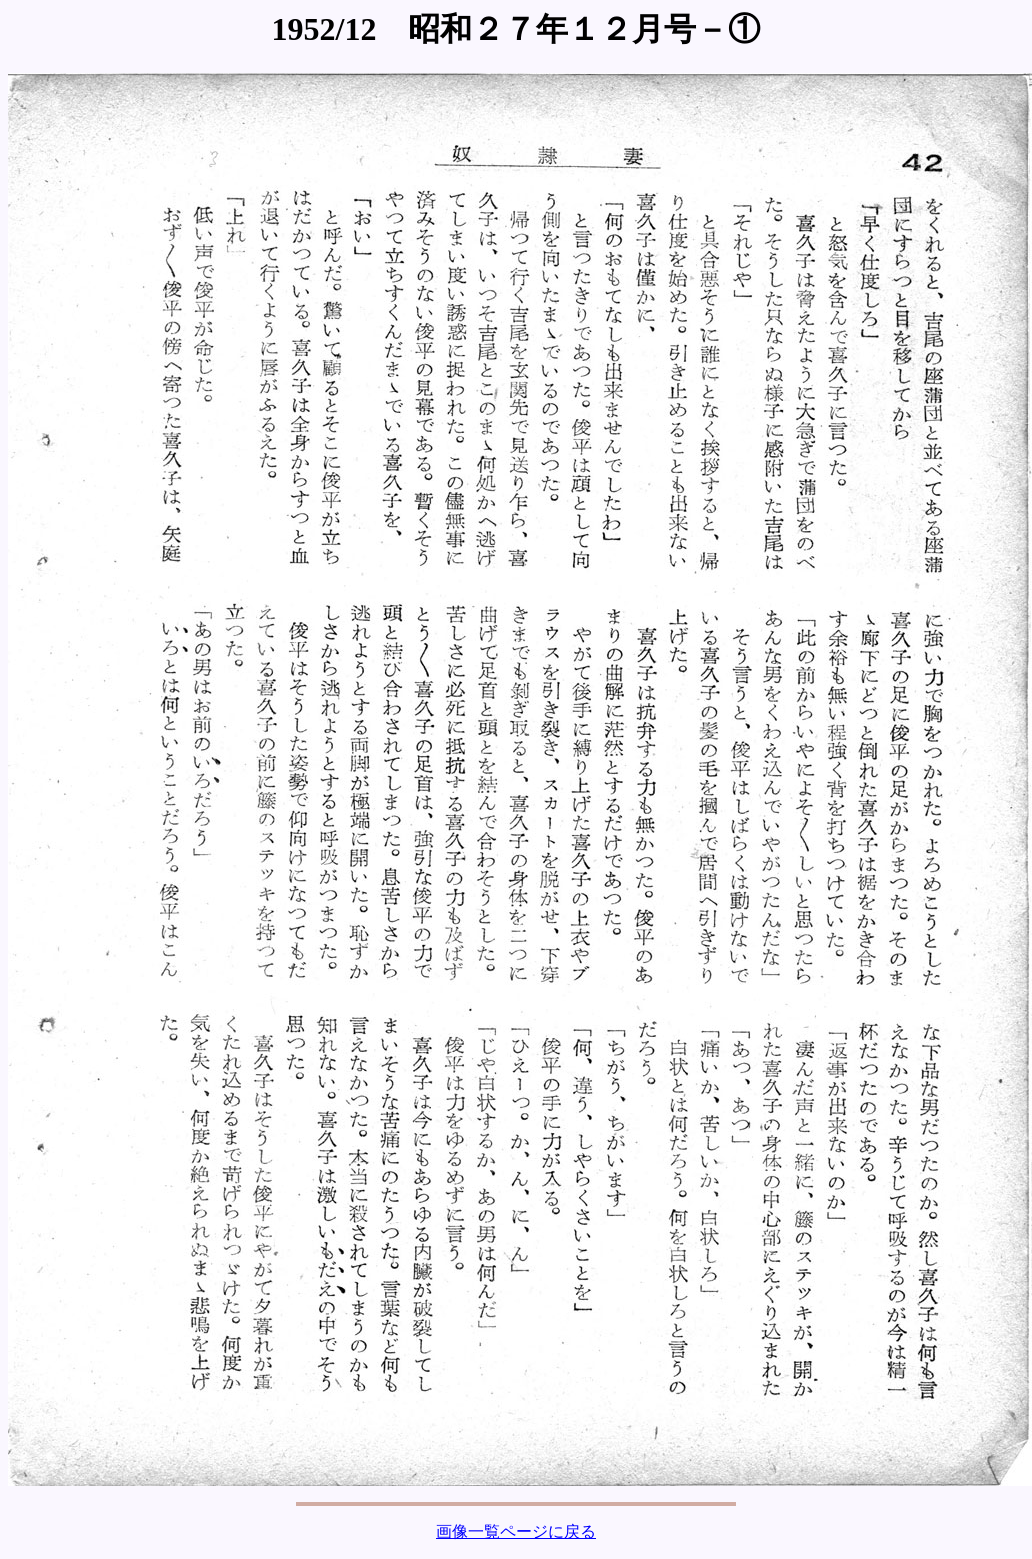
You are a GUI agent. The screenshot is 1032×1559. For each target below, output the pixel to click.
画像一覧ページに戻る (516, 1531)
